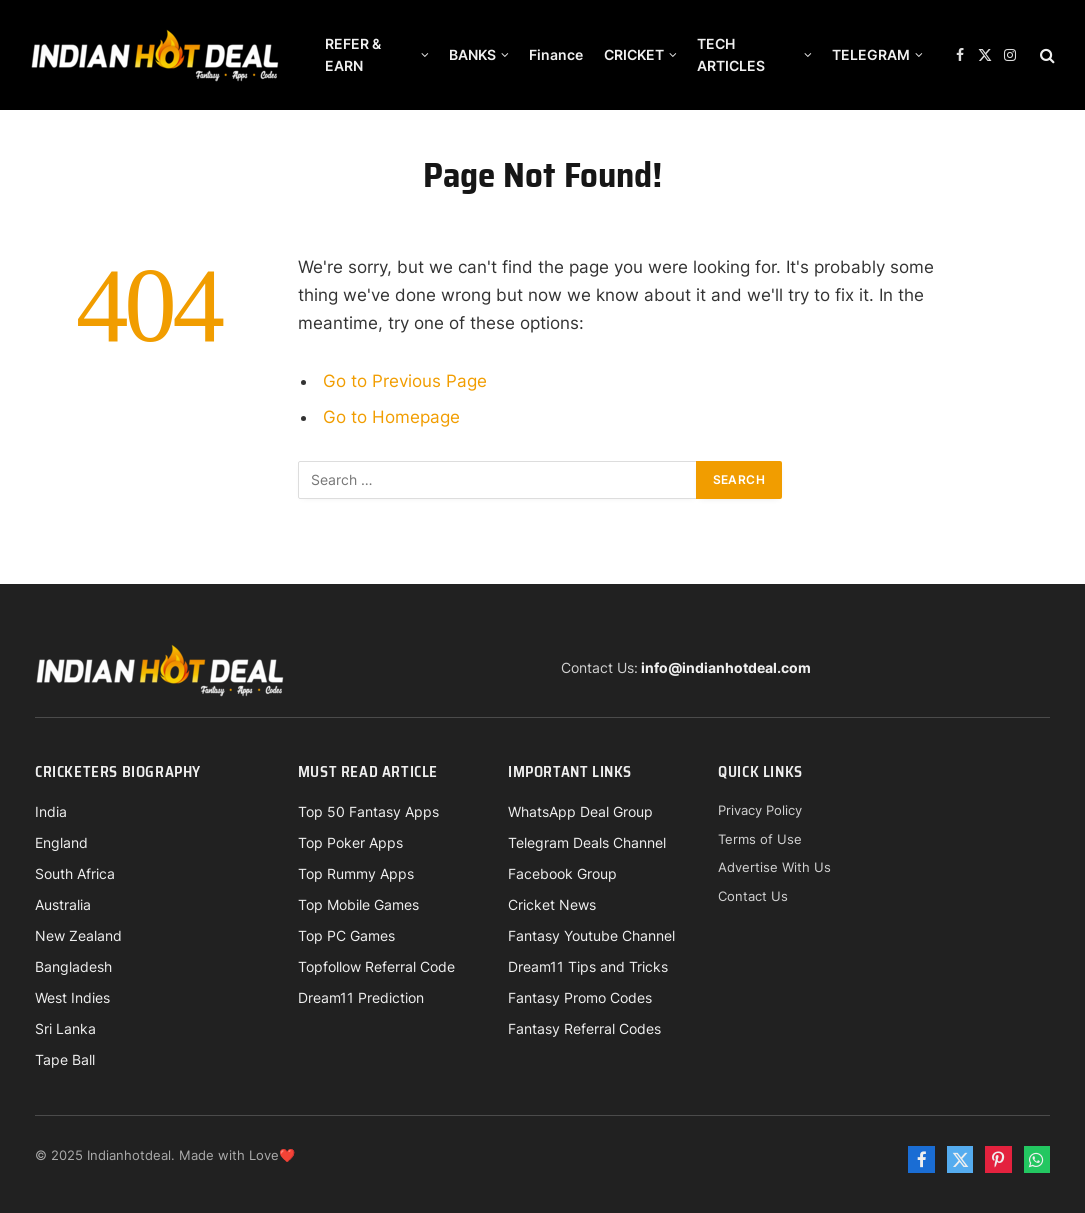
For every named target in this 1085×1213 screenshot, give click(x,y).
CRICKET (634, 54)
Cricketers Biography (118, 772)
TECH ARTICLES (731, 54)
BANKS (472, 54)
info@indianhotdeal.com (726, 667)
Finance (556, 54)
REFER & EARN (353, 54)
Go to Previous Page (405, 381)
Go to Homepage (391, 417)
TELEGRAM (871, 54)
